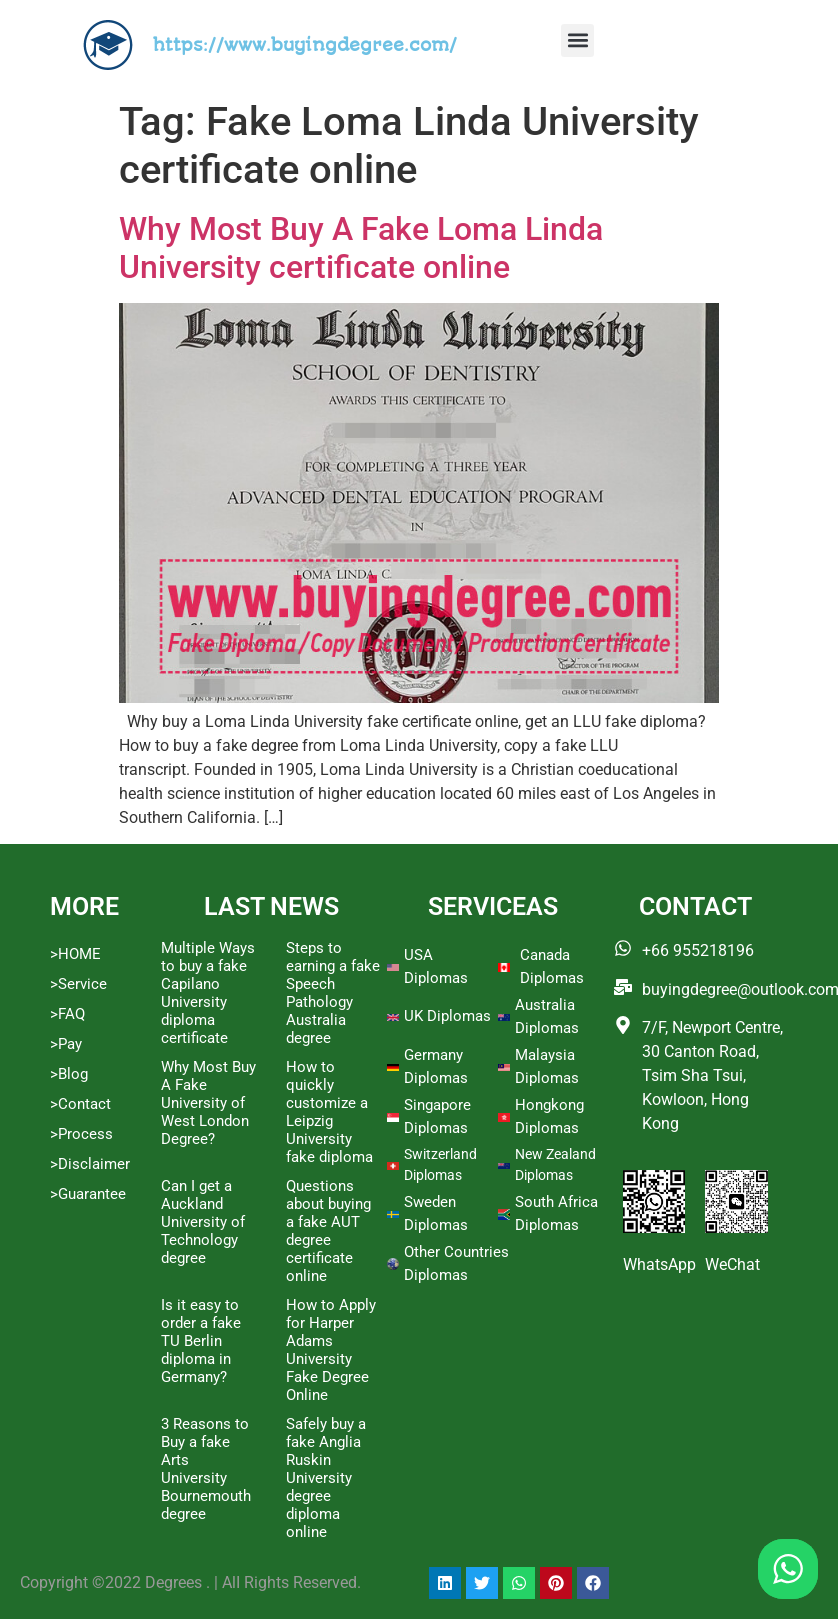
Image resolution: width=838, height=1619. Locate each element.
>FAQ (67, 1014)
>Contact (80, 1104)
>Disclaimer (90, 1164)
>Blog (69, 1074)
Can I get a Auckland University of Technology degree (203, 1222)
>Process (81, 1134)
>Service (78, 984)
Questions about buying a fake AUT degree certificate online (328, 1231)
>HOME (75, 954)
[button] (577, 40)
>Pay (66, 1044)
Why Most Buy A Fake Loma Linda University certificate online (361, 248)
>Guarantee (88, 1194)
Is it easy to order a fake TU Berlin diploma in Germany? (201, 1341)
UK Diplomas (447, 1016)
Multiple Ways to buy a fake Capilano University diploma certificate (208, 993)
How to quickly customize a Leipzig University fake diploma (329, 1112)
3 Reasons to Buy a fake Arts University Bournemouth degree (206, 1469)
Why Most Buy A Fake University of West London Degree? (208, 1103)
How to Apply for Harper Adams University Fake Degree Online (331, 1350)
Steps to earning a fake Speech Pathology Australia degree (333, 993)
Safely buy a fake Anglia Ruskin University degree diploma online (326, 1478)
